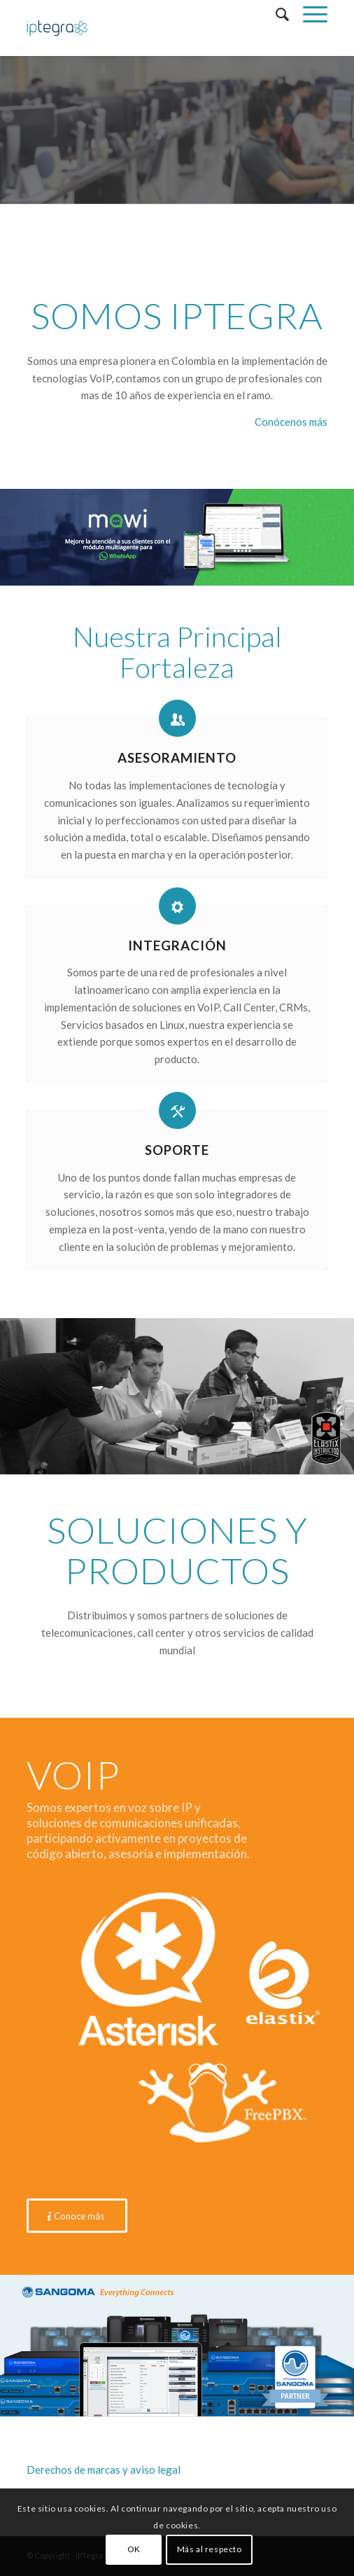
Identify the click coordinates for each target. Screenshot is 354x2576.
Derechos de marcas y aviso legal (103, 2469)
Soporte (177, 1150)
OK (134, 2549)
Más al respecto (209, 2549)
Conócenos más (291, 421)
